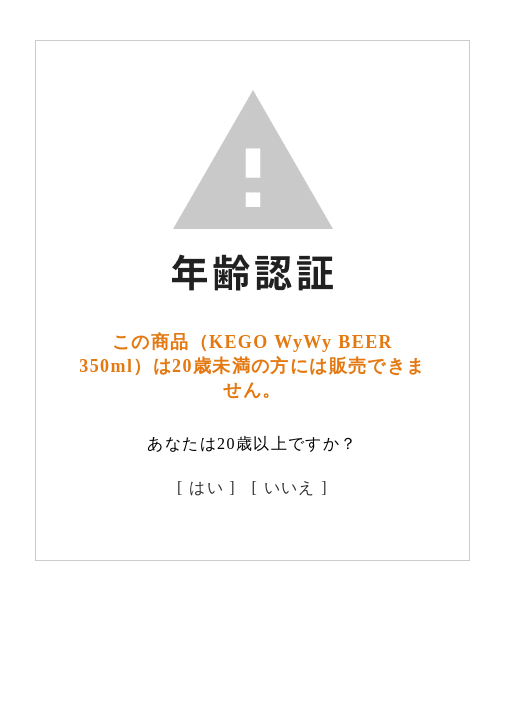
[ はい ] (206, 487)
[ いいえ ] (290, 487)
